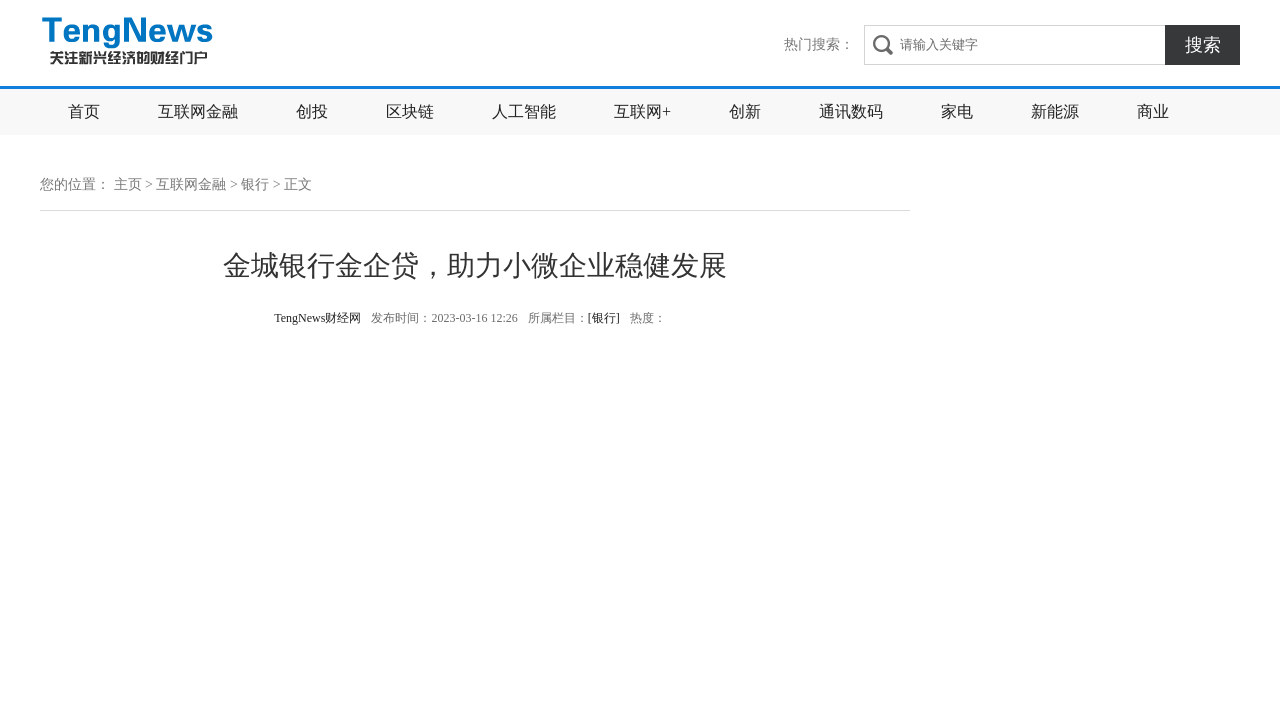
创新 (745, 111)
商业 (1153, 111)
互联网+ (642, 111)
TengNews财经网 (129, 43)
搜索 (1203, 45)
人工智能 (524, 111)
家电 (957, 111)
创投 (312, 111)
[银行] (604, 318)
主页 (128, 184)
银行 (255, 184)
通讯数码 (851, 111)
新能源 (1055, 111)
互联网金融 (198, 111)
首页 (84, 111)
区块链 (410, 111)
